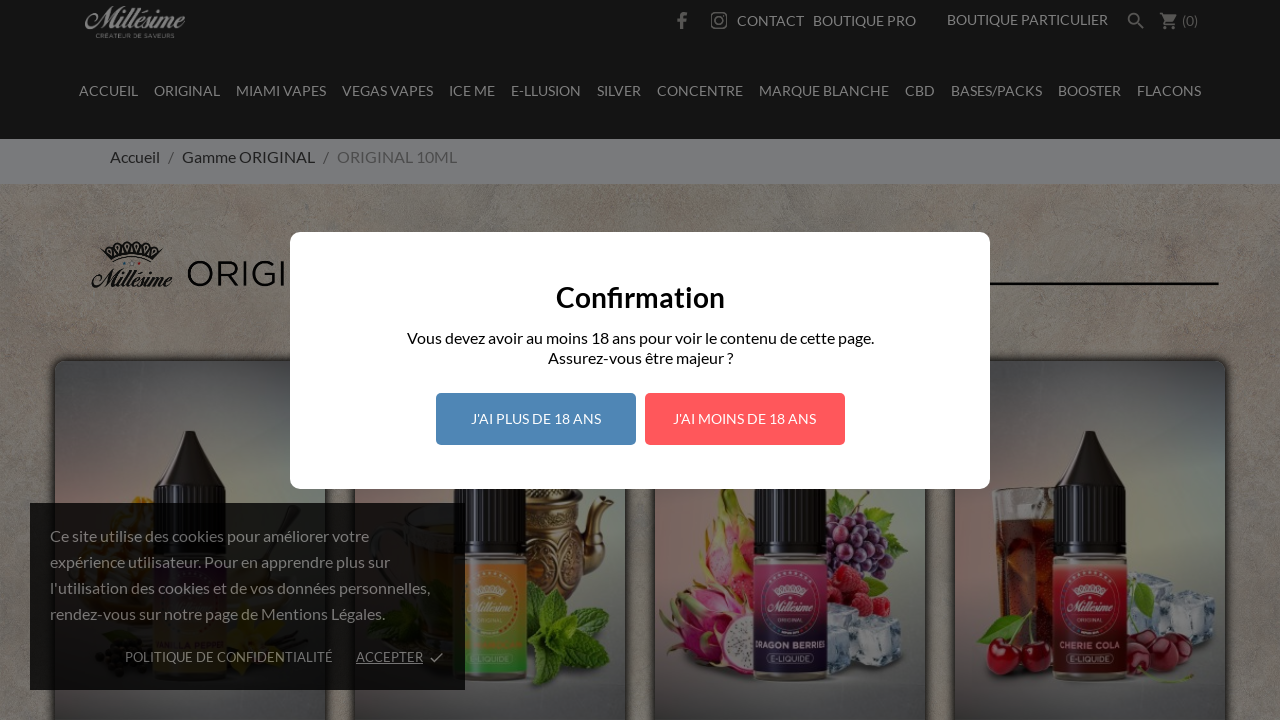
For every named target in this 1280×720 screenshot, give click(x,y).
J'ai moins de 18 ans (744, 418)
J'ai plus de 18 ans (536, 418)
